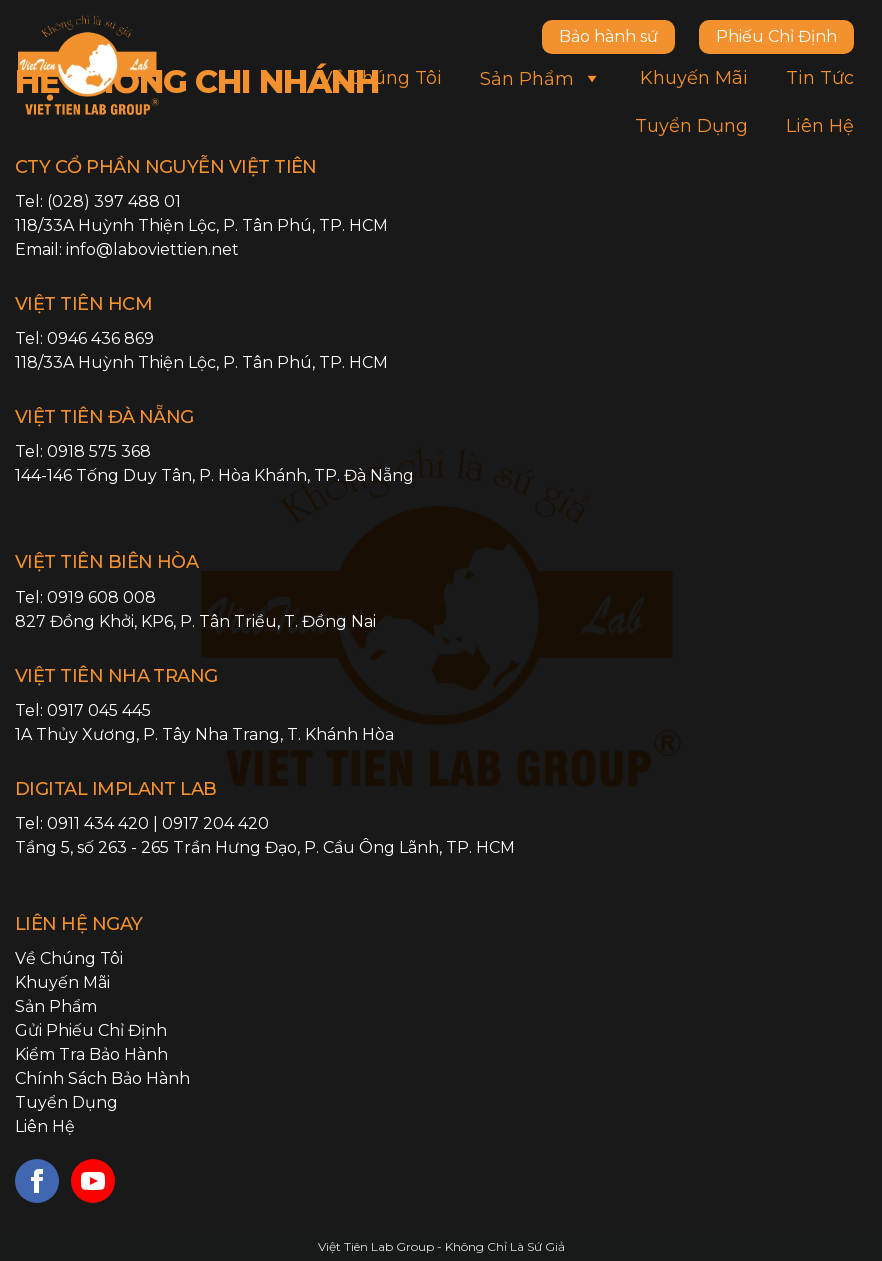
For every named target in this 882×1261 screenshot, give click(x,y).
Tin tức (820, 78)
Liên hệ (820, 126)
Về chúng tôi (381, 78)
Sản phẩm (541, 78)
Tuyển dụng (691, 126)
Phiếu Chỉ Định (776, 36)
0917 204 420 (215, 823)
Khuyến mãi (694, 78)
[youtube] (93, 1181)
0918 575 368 (99, 451)
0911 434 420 (98, 823)
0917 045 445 (99, 710)
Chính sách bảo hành (102, 1078)
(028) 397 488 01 (114, 201)
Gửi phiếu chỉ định (91, 1030)
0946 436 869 (100, 338)
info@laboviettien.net (152, 249)
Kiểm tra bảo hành (91, 1054)
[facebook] (37, 1181)
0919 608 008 (101, 597)
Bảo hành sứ (608, 36)
